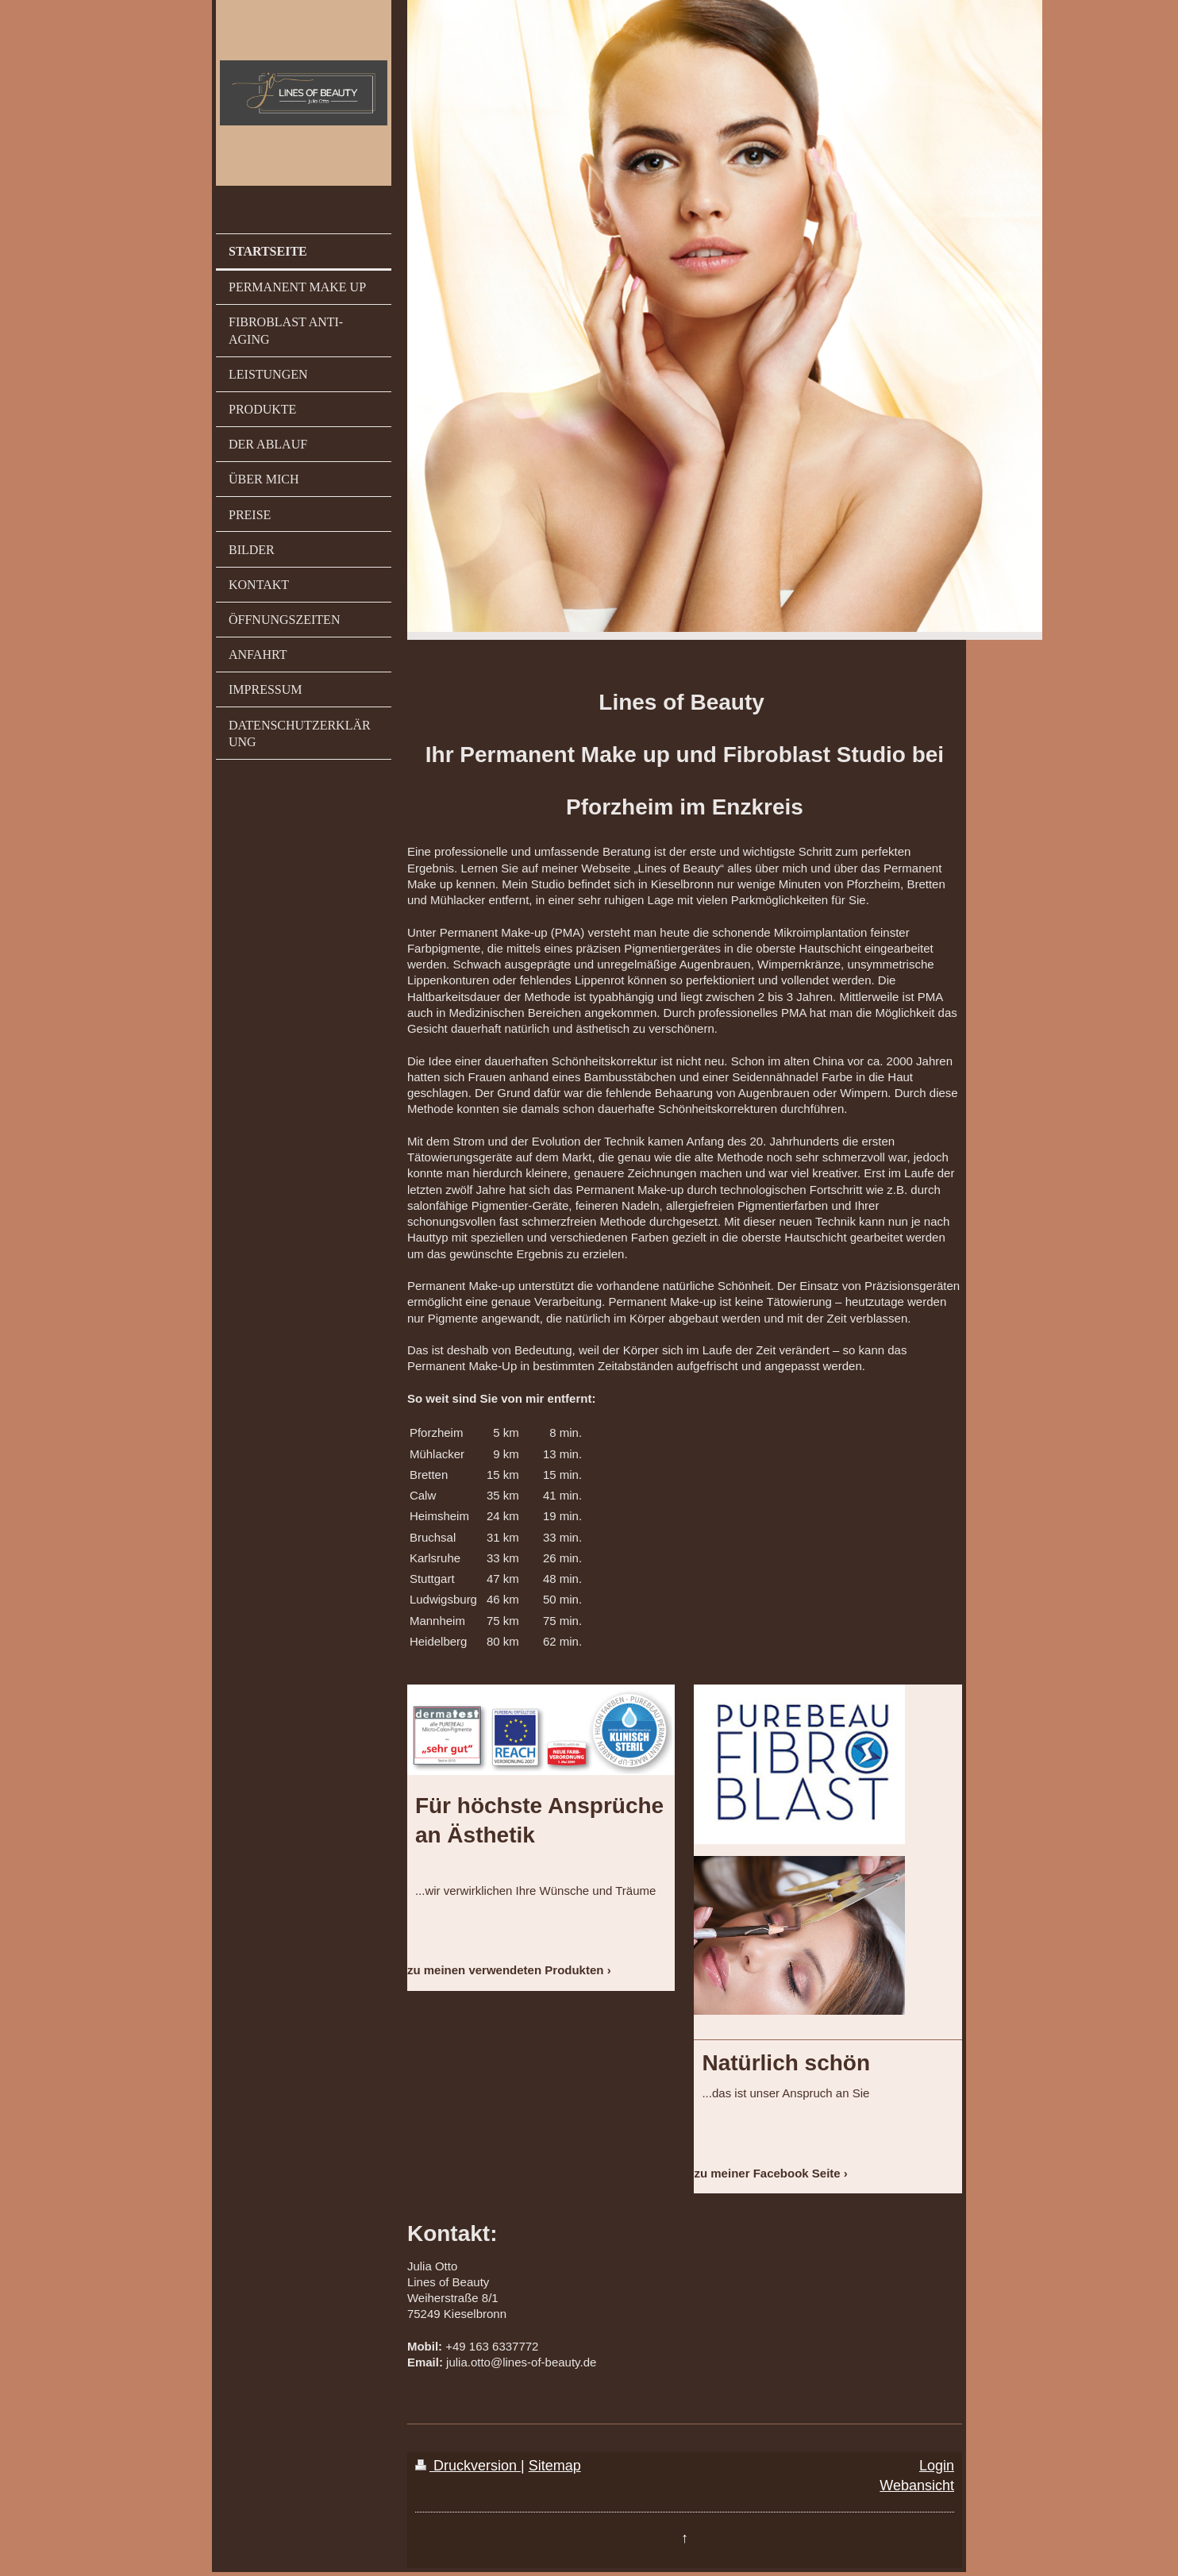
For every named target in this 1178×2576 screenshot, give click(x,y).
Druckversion (468, 2466)
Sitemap (555, 2466)
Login (936, 2466)
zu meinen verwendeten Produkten (505, 1970)
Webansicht (917, 2485)
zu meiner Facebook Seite (767, 2173)
